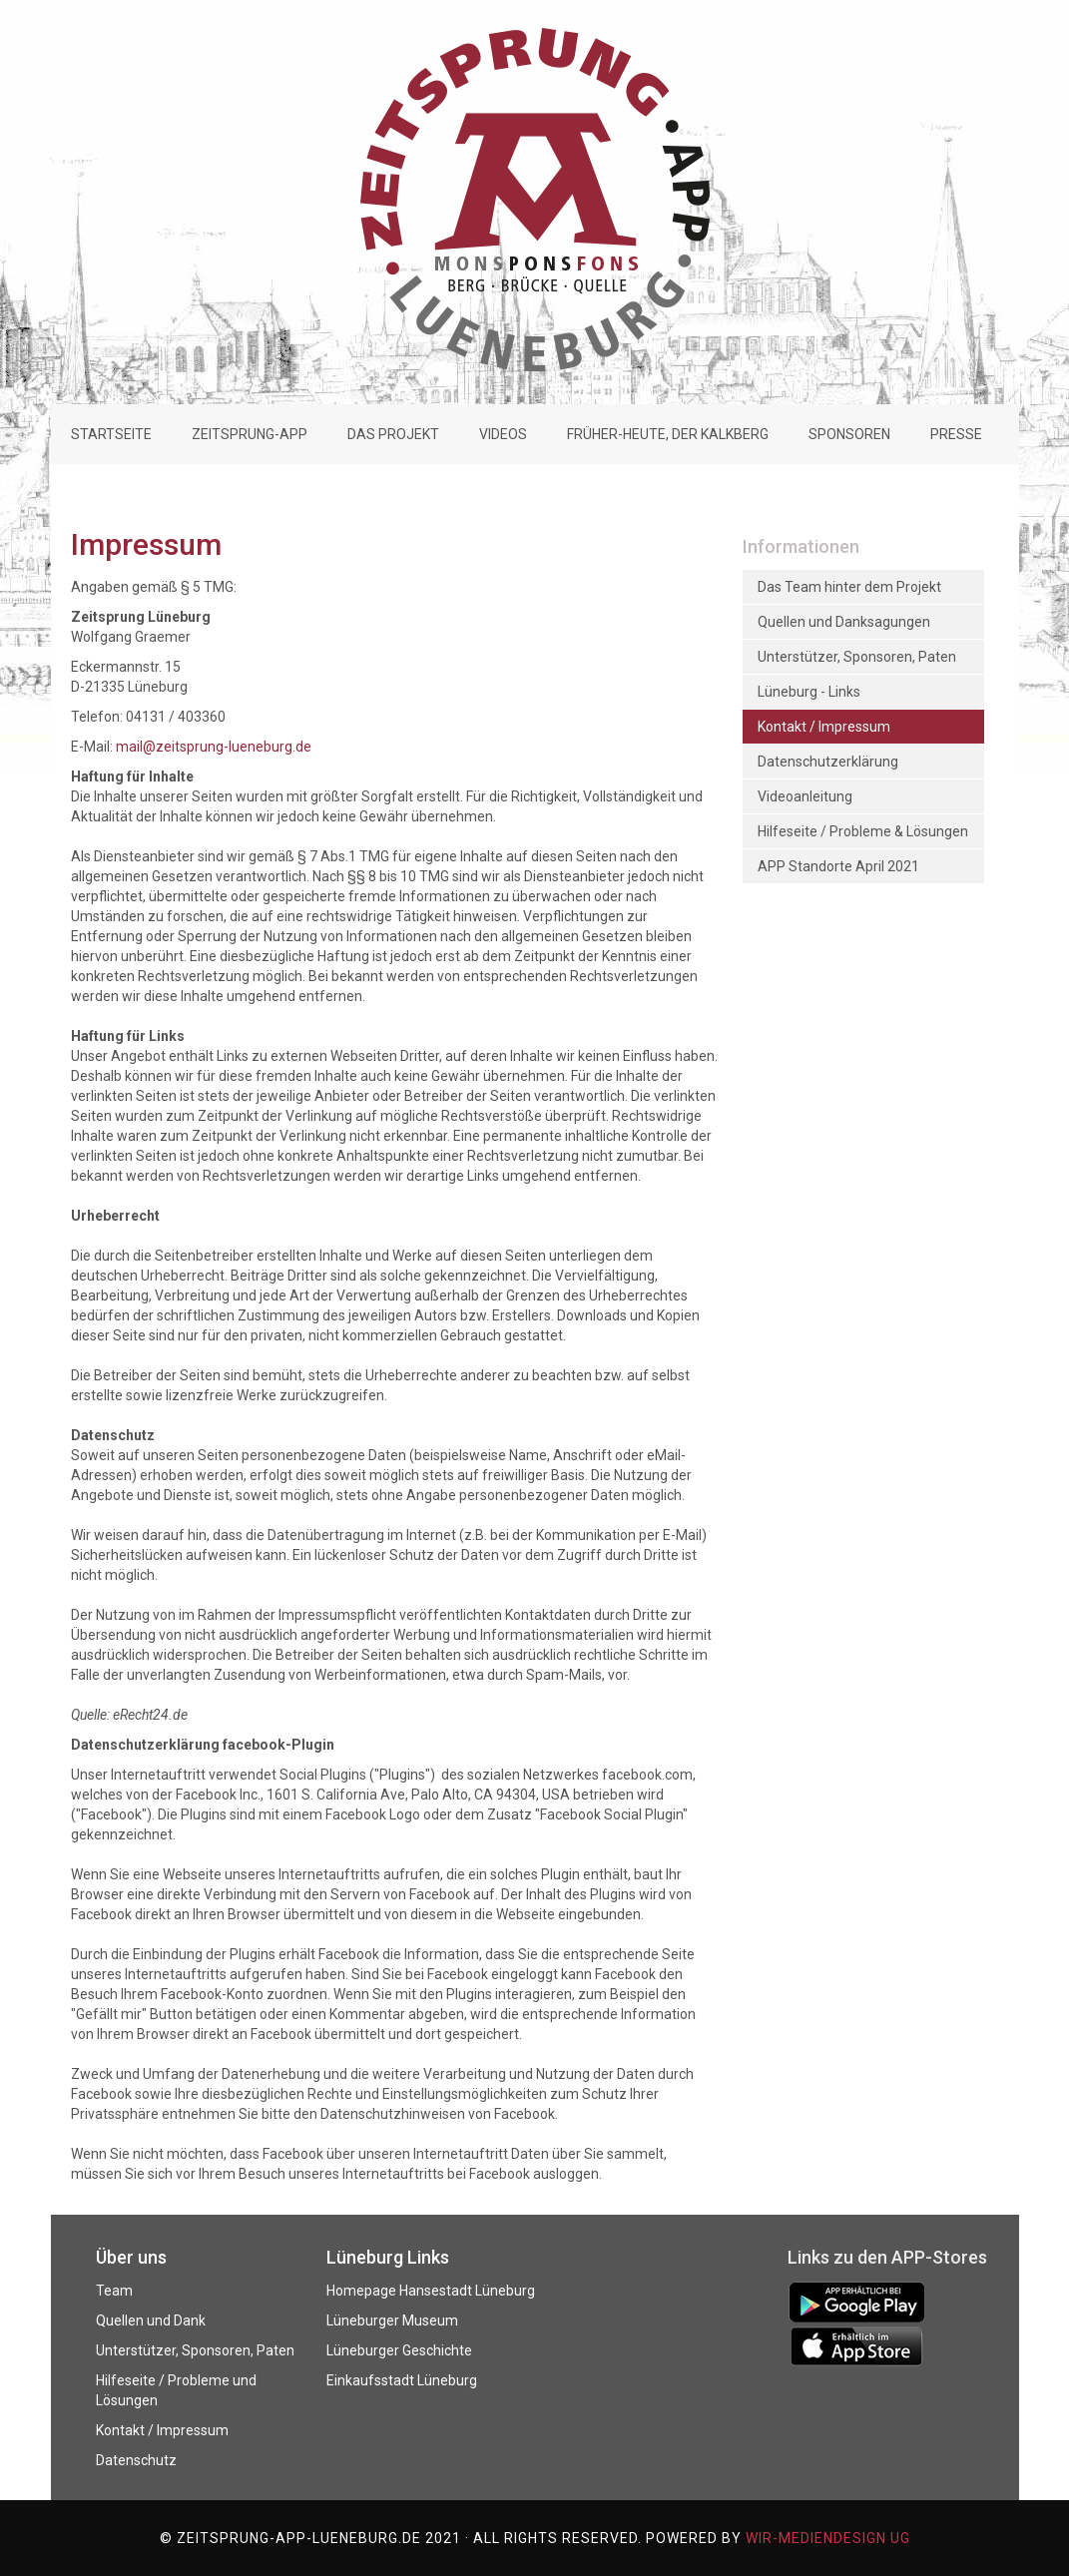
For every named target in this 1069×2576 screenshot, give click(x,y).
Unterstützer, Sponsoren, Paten (195, 2350)
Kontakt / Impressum (162, 2430)
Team (114, 2291)
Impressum (146, 544)
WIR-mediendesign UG (828, 2538)
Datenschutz (136, 2460)
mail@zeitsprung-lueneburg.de (213, 747)
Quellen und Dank (151, 2320)
